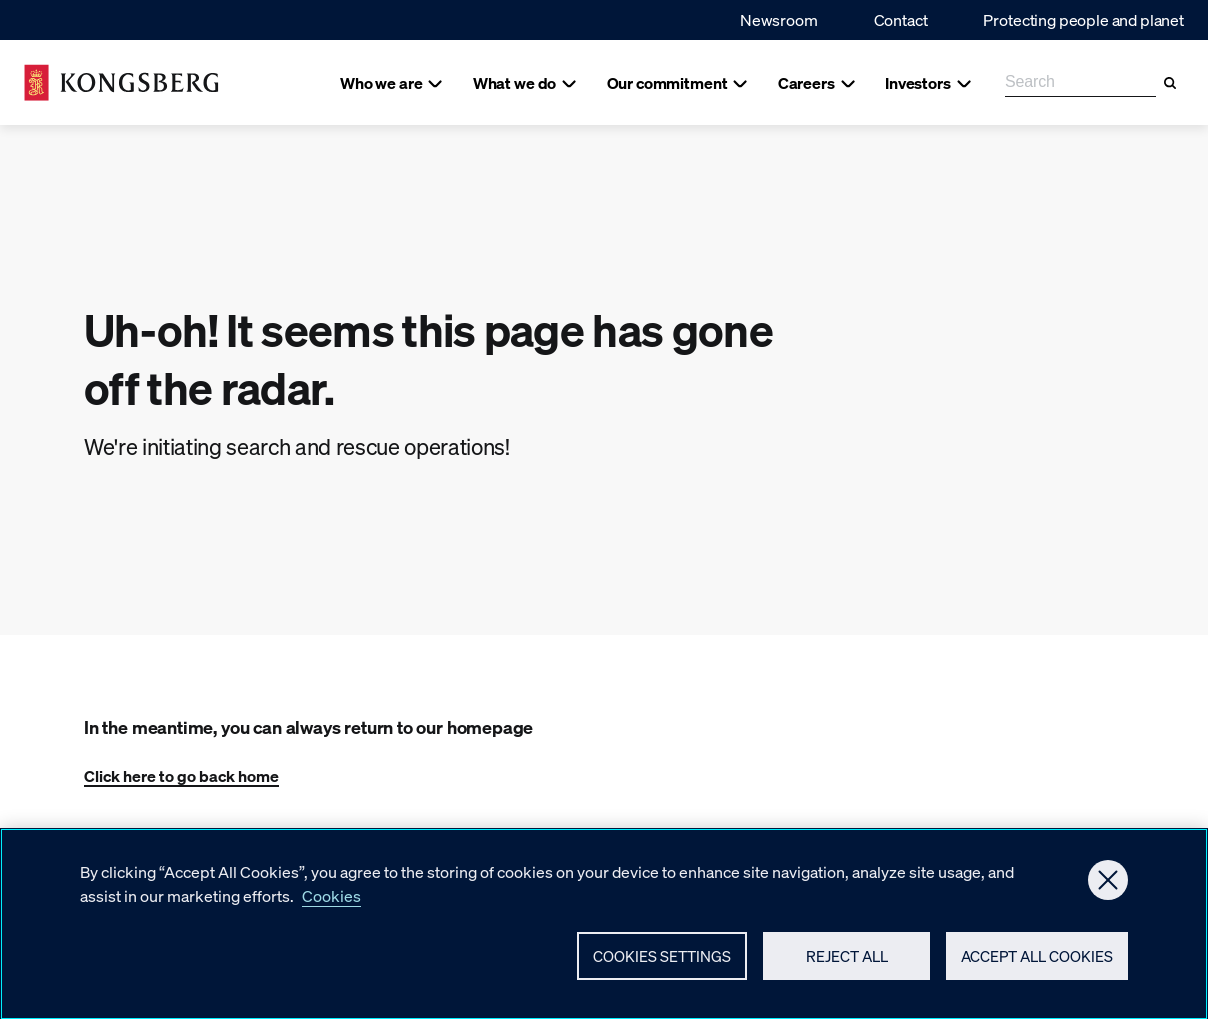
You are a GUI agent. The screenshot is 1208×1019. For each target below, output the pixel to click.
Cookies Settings (662, 961)
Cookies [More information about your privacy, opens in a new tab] (331, 900)
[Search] (1170, 83)
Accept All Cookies (1037, 961)
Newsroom (779, 19)
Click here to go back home (181, 775)
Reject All (847, 961)
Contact (901, 19)
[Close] (1108, 885)
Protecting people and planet (1083, 19)
